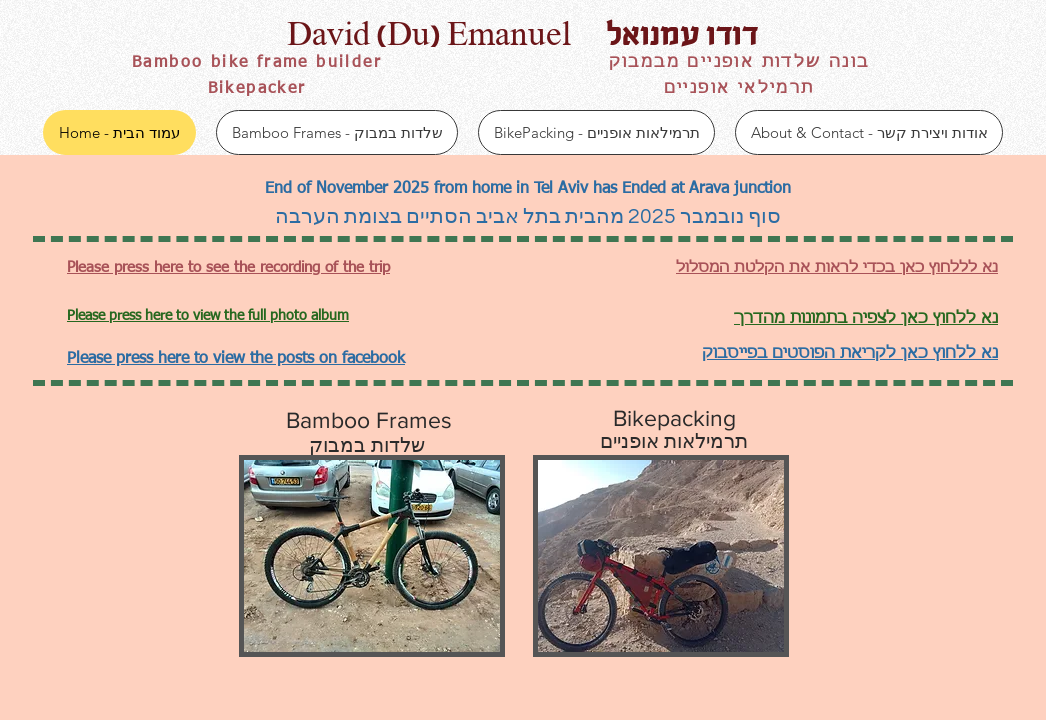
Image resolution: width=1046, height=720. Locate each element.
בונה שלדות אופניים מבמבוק (739, 63)
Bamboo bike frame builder (257, 63)
